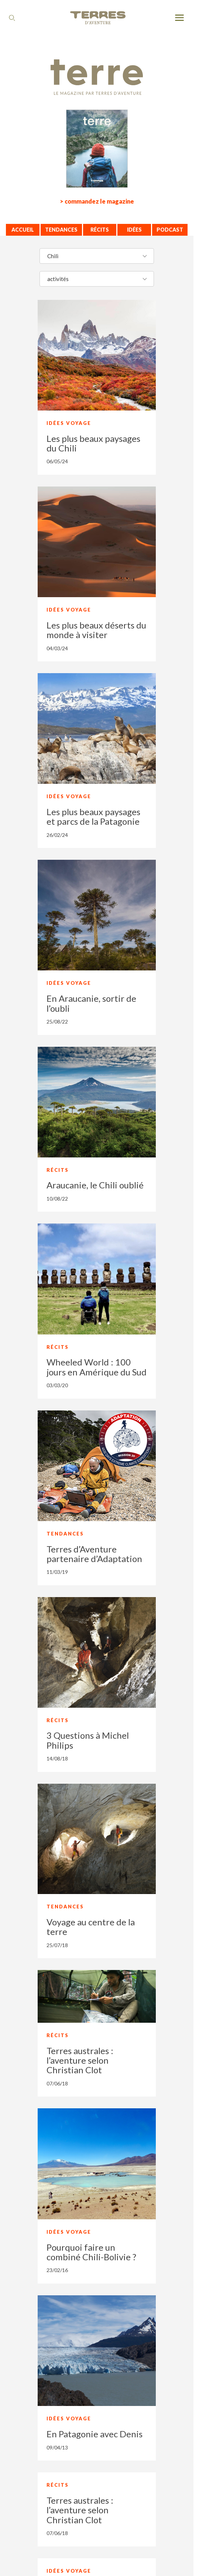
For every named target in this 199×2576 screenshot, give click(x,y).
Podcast (170, 229)
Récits (99, 229)
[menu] (179, 18)
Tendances (61, 229)
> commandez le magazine (97, 201)
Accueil (22, 229)
